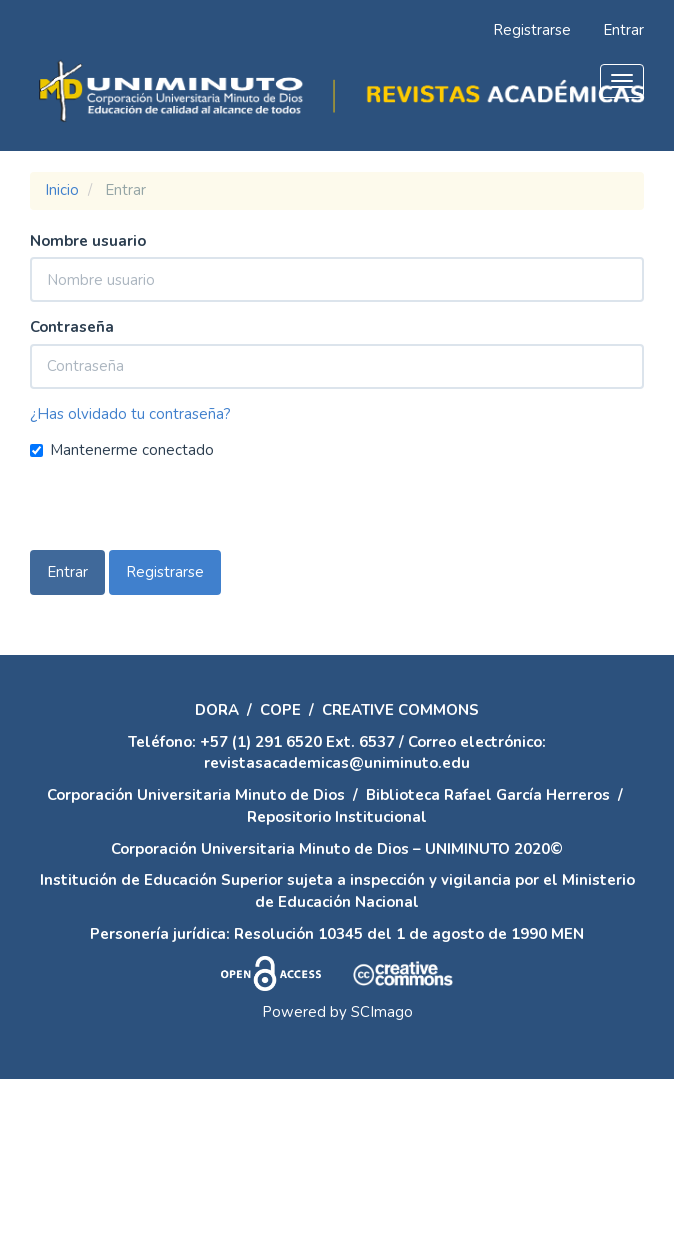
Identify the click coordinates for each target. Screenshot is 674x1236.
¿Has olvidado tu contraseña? (130, 414)
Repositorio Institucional (337, 817)
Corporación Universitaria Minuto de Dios (196, 795)
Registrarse (532, 30)
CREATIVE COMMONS (400, 710)
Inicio (62, 190)
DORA (217, 710)
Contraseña (72, 327)
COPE (280, 710)
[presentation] (182, 511)
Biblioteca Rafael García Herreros (488, 795)
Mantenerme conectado (122, 450)
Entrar (623, 30)
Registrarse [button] (165, 572)
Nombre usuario (88, 241)
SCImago (382, 1012)
